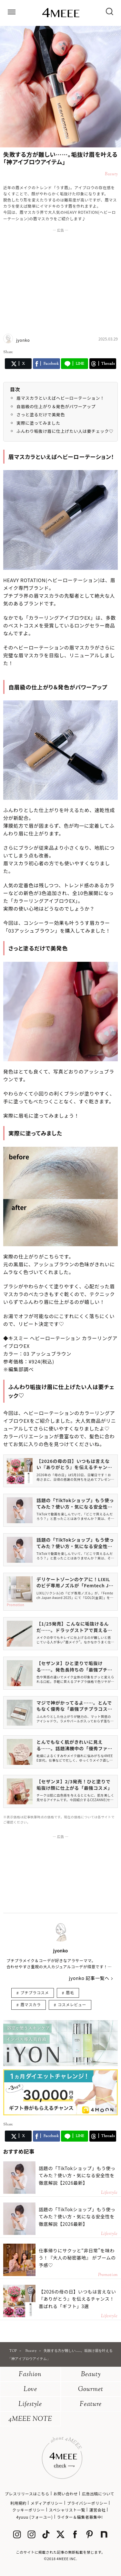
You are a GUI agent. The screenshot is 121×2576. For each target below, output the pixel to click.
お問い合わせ (65, 2493)
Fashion (30, 2374)
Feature (91, 2404)
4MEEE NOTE (30, 2419)
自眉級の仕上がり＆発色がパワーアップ (56, 406)
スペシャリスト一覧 (67, 2510)
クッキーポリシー (28, 2510)
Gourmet (90, 2389)
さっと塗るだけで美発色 (40, 414)
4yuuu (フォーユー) (34, 2517)
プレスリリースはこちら (27, 2493)
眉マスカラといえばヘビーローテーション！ (60, 398)
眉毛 (70, 1992)
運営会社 (97, 2510)
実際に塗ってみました (38, 423)
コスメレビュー (72, 2004)
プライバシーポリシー (87, 2503)
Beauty (91, 2374)
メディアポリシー (47, 2503)
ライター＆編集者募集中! (80, 2517)
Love (30, 2389)
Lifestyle (30, 2404)
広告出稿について (98, 2493)
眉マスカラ (30, 2004)
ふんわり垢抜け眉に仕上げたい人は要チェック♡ (64, 431)
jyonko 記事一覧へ (89, 1978)
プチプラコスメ (34, 1992)
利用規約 (18, 2503)
